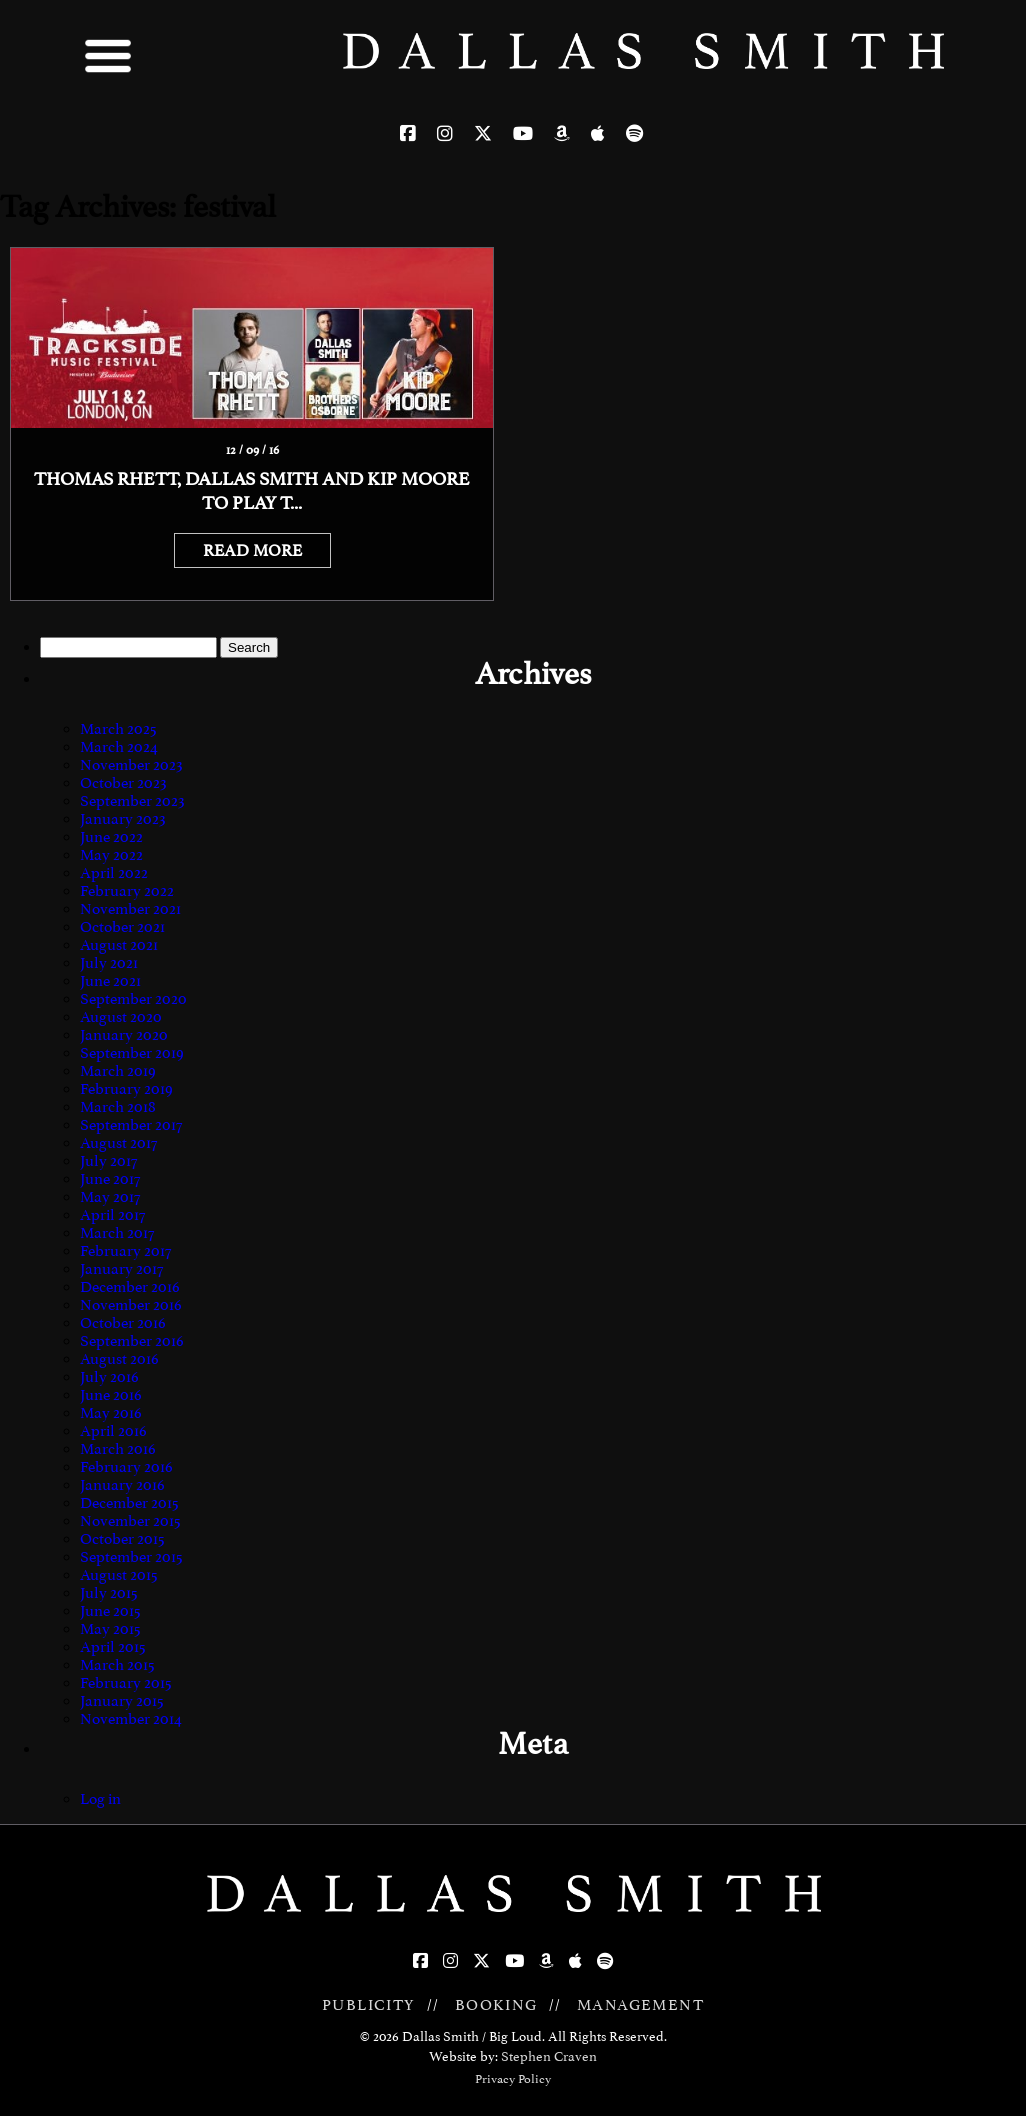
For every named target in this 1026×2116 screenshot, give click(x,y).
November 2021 (130, 909)
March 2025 (118, 729)
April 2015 (113, 1647)
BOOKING (496, 2005)
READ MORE (252, 550)
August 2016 (119, 1359)
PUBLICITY (369, 2005)
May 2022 (111, 855)
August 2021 (119, 945)
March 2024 (119, 747)
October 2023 (123, 783)
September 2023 (132, 801)
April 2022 (114, 873)
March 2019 (118, 1071)
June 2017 (110, 1179)
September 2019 (132, 1053)
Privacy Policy (513, 2079)
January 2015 (122, 1701)
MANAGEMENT (640, 2005)
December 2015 (129, 1503)
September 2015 (131, 1557)
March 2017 (117, 1233)
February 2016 (126, 1467)
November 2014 (131, 1719)
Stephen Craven (549, 2056)
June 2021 (110, 981)
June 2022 (111, 837)
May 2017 (110, 1197)
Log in (100, 1799)
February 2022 (127, 891)
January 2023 (123, 819)
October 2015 (122, 1539)
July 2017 (108, 1161)
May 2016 (111, 1413)
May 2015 (110, 1629)
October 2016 (123, 1323)
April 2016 (113, 1431)
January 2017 (121, 1269)
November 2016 (131, 1305)
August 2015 (119, 1575)
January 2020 (124, 1035)
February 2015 (126, 1683)
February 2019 (126, 1089)
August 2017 (118, 1143)
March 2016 (118, 1449)
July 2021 (109, 963)
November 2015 (130, 1521)
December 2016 (130, 1287)
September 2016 (132, 1341)
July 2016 (109, 1377)
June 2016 (111, 1395)
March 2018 (118, 1107)
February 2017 (125, 1251)
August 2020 (121, 1017)
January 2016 (122, 1485)
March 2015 (117, 1665)
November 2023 (131, 765)
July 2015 (109, 1593)
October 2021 (122, 927)
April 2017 (112, 1215)
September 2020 (133, 999)
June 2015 (110, 1611)
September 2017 (131, 1125)
